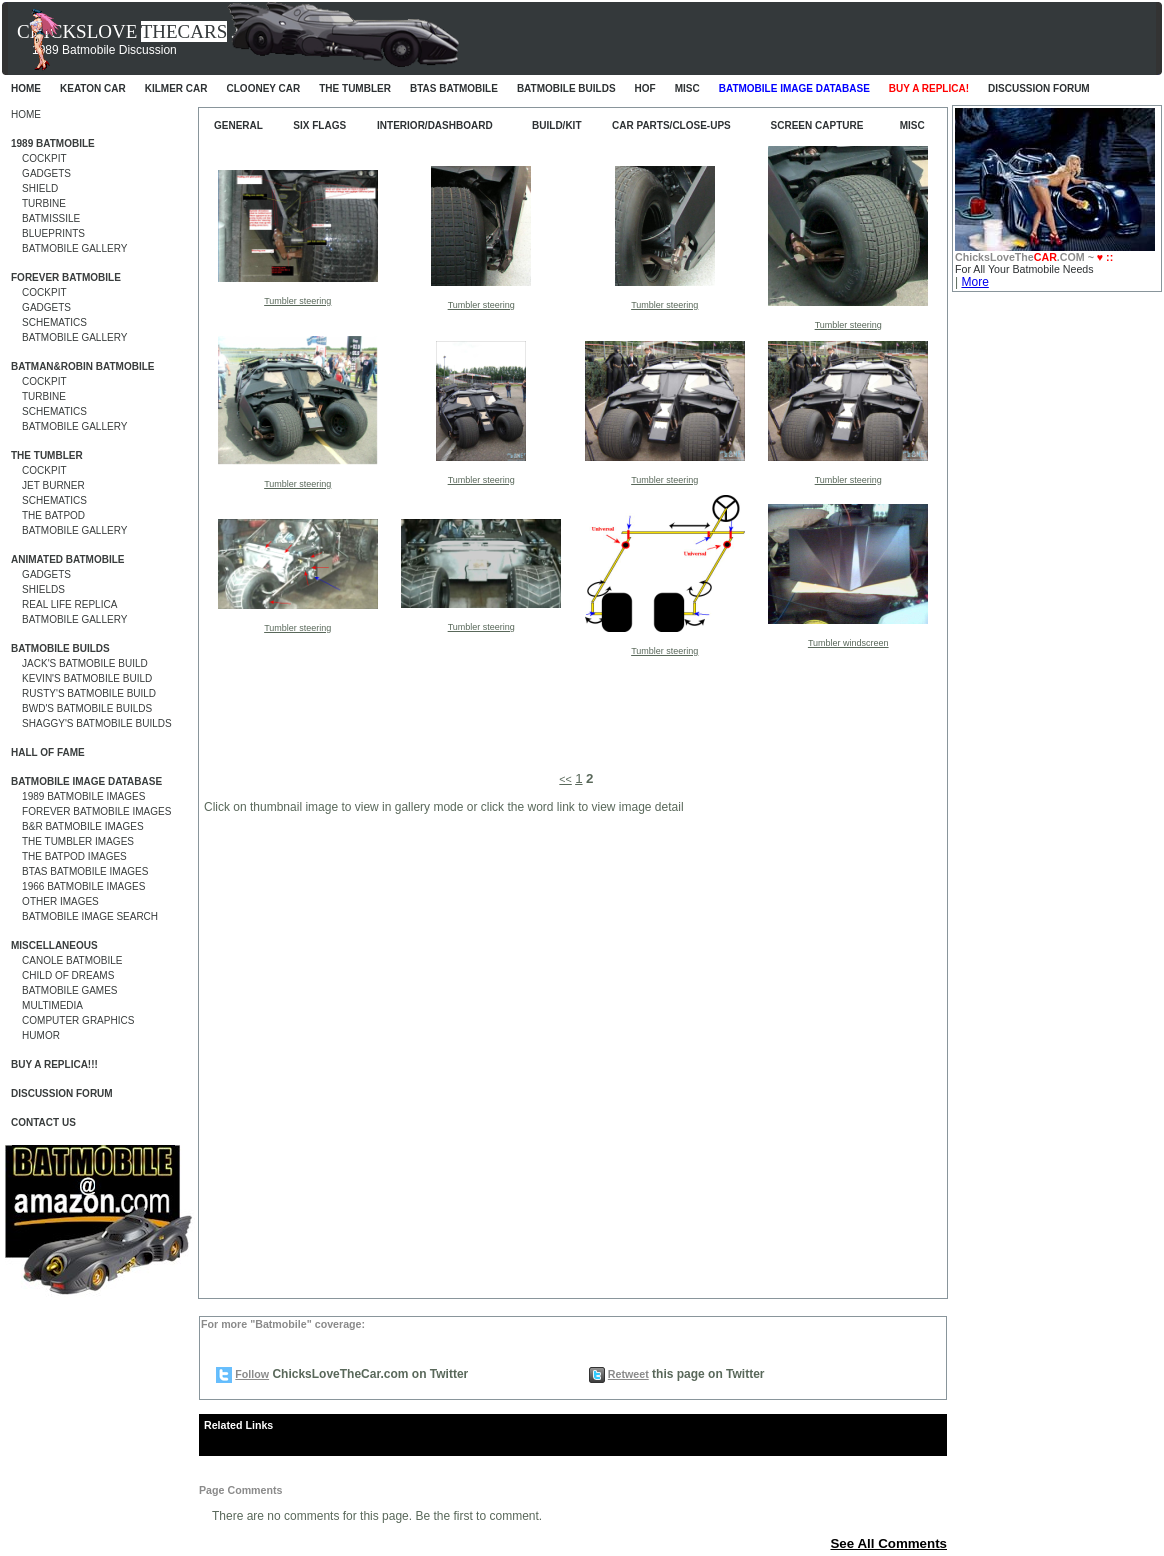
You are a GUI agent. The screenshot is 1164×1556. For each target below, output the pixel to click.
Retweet (628, 1374)
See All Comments (888, 1543)
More (974, 282)
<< (565, 779)
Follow (252, 1374)
